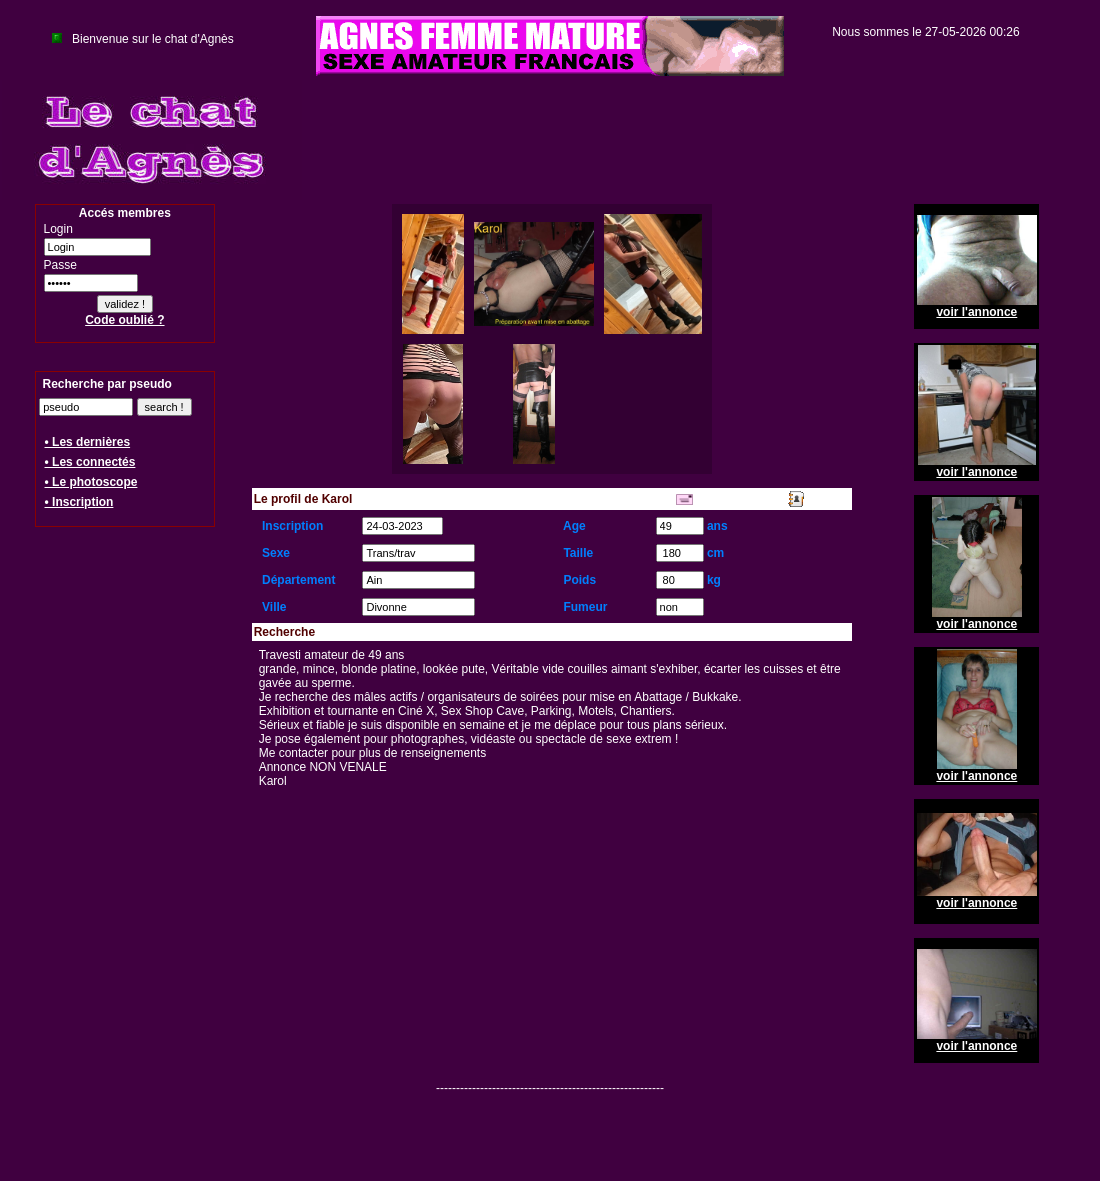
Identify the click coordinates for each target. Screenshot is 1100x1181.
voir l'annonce (976, 312)
